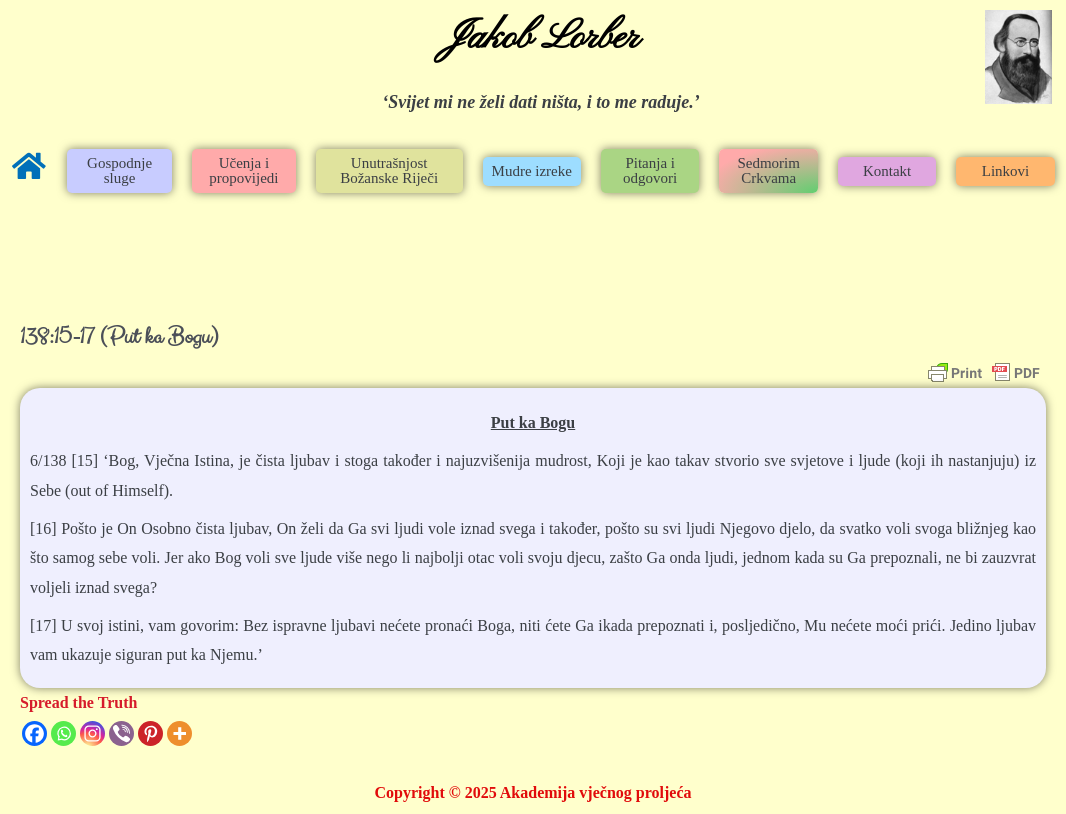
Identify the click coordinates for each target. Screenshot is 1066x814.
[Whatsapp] (63, 733)
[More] (179, 733)
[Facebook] (34, 733)
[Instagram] (92, 733)
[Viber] (121, 733)
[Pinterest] (150, 733)
